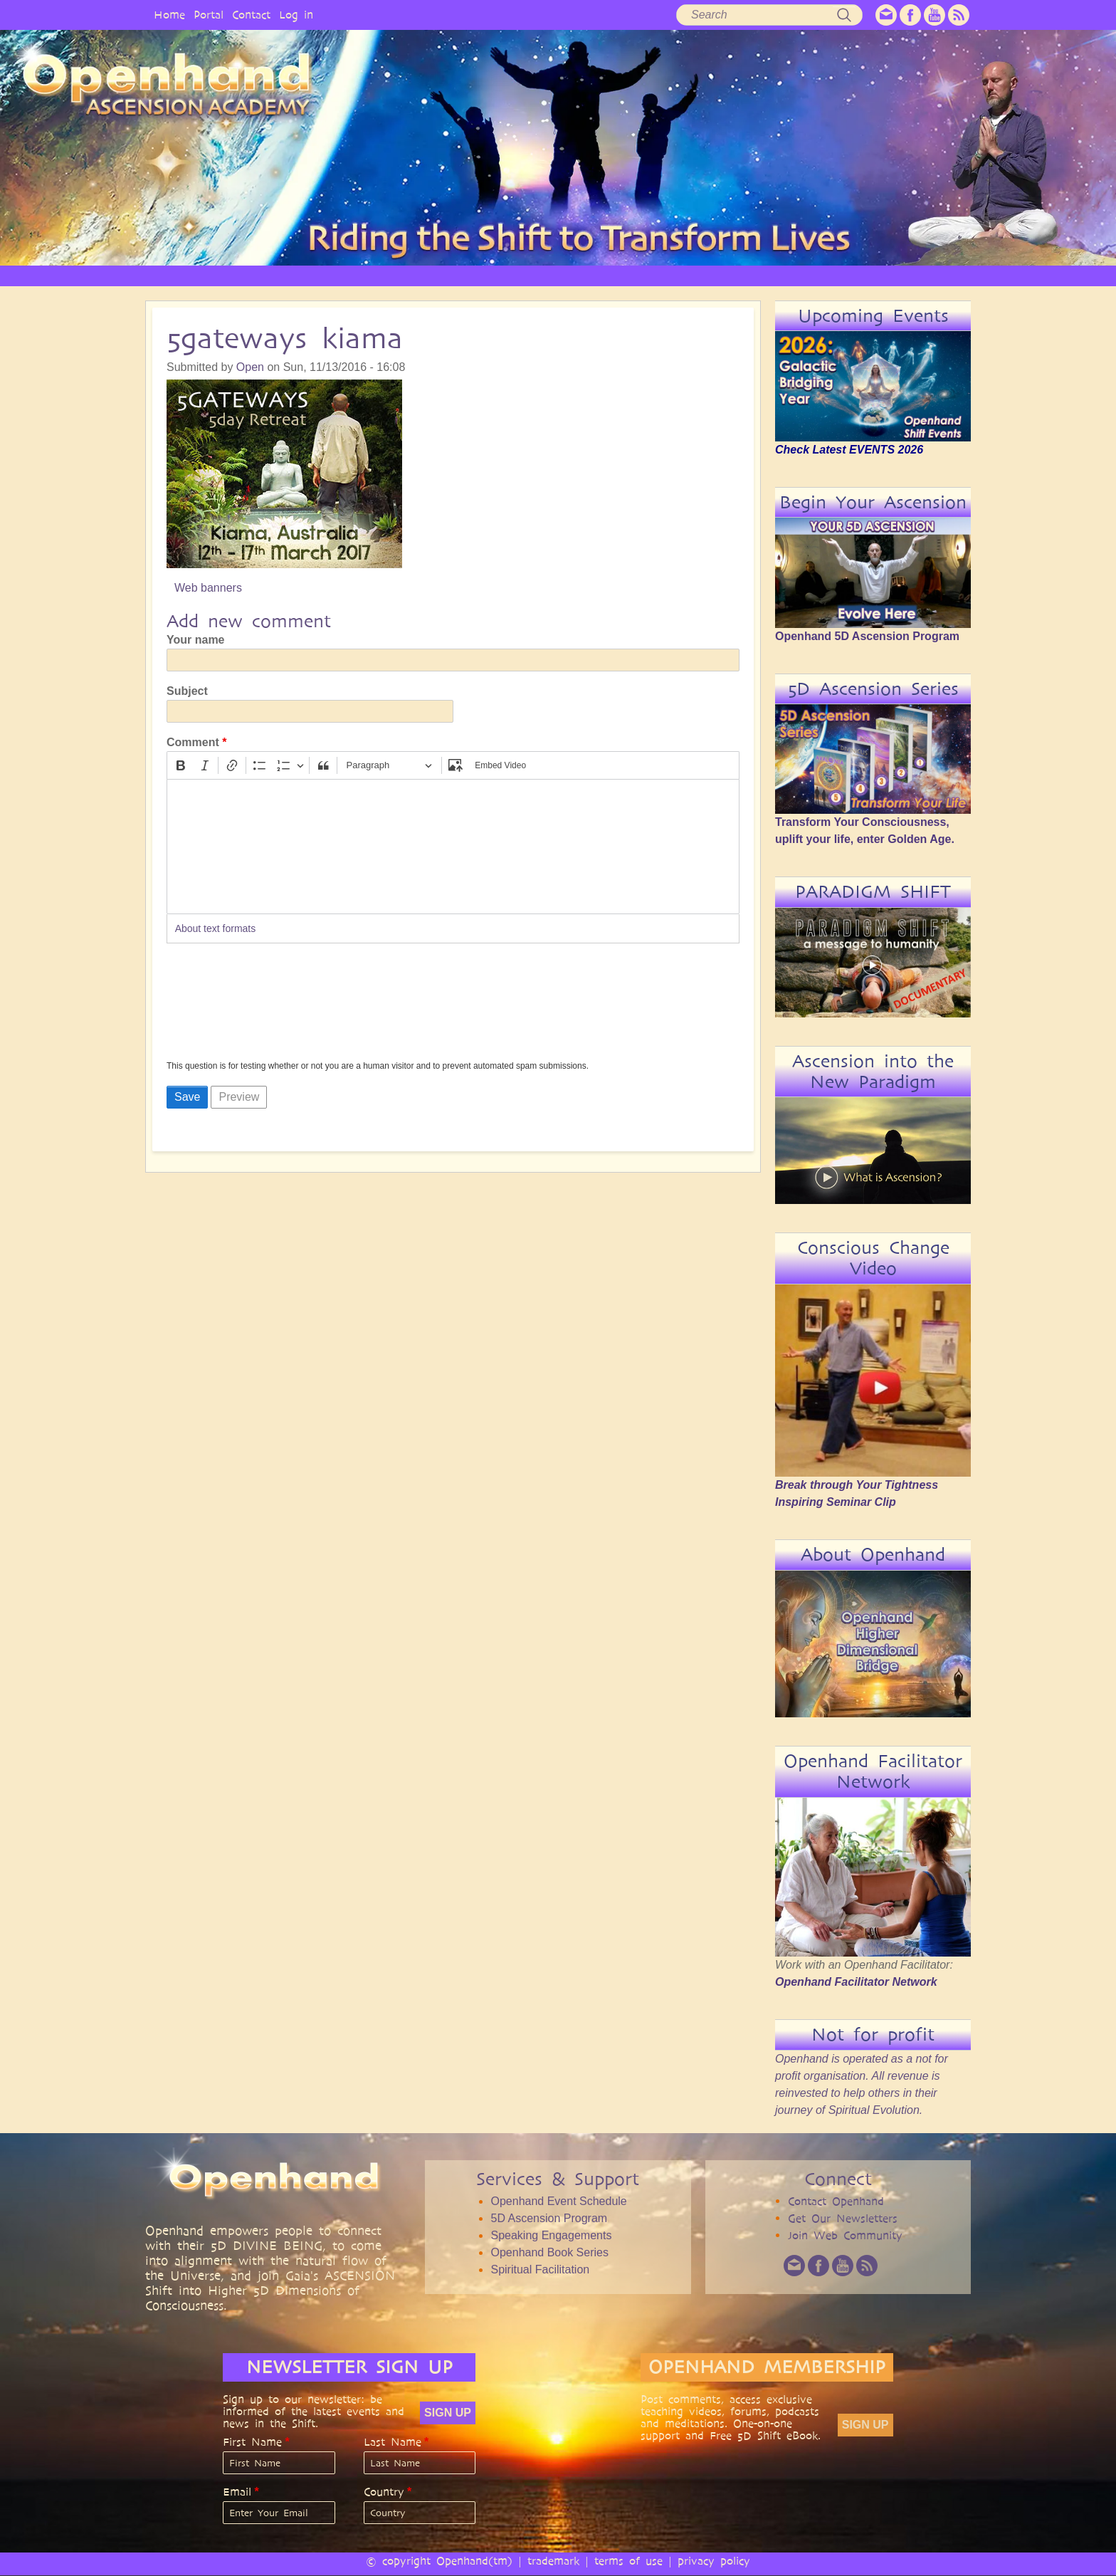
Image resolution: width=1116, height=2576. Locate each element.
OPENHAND (321, 275)
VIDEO (616, 275)
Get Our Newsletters (842, 2218)
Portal (208, 14)
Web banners (208, 588)
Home (169, 14)
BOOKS (733, 275)
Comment (193, 742)
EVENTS (880, 275)
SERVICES (482, 275)
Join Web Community (845, 2235)
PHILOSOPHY (404, 275)
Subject (187, 691)
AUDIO (674, 275)
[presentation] (225, 1006)
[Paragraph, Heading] (389, 766)
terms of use (628, 2560)
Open (250, 367)
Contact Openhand (836, 2201)
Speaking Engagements (550, 2235)
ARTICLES (552, 275)
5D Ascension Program (548, 2218)
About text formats (215, 928)
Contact (251, 14)
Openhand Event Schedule (558, 2201)
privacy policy (714, 2560)
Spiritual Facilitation (539, 2269)
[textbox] (453, 846)
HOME (252, 275)
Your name (196, 640)
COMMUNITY (806, 275)
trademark (553, 2560)
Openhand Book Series (549, 2252)
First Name (252, 2442)
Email (237, 2492)
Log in (296, 14)
